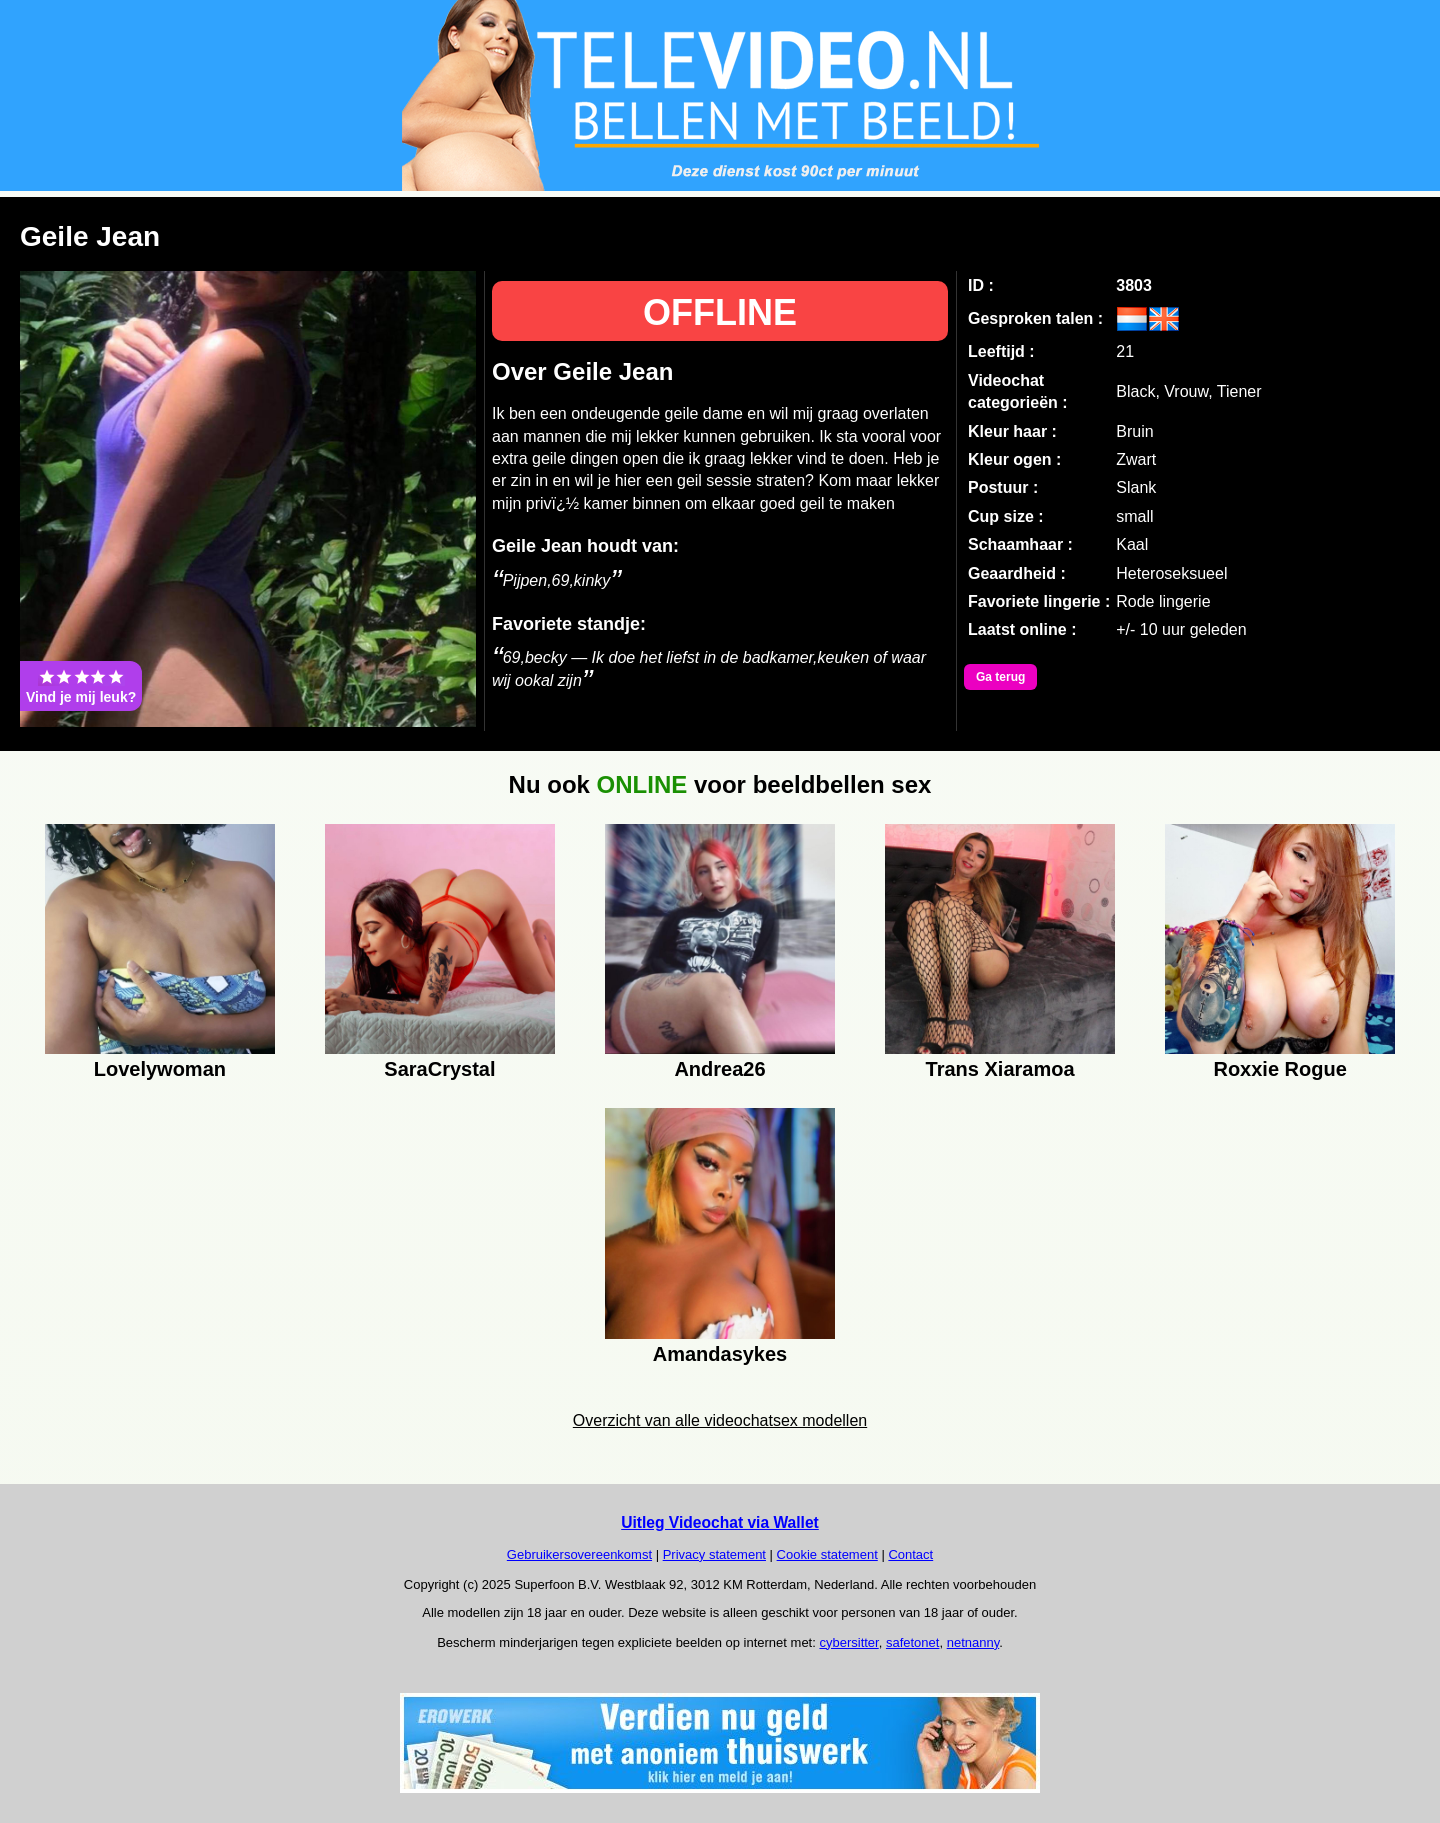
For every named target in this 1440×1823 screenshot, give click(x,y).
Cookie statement (827, 1554)
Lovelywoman (160, 1069)
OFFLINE (720, 312)
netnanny (973, 1642)
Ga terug (1000, 677)
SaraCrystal (439, 1069)
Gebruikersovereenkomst (579, 1554)
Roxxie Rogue (1279, 1069)
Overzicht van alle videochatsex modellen (720, 1420)
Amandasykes (720, 1354)
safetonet (913, 1642)
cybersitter (848, 1642)
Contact (910, 1554)
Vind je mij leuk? (81, 686)
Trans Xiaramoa (1000, 1069)
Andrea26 (719, 1069)
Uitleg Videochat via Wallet (720, 1522)
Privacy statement (714, 1554)
